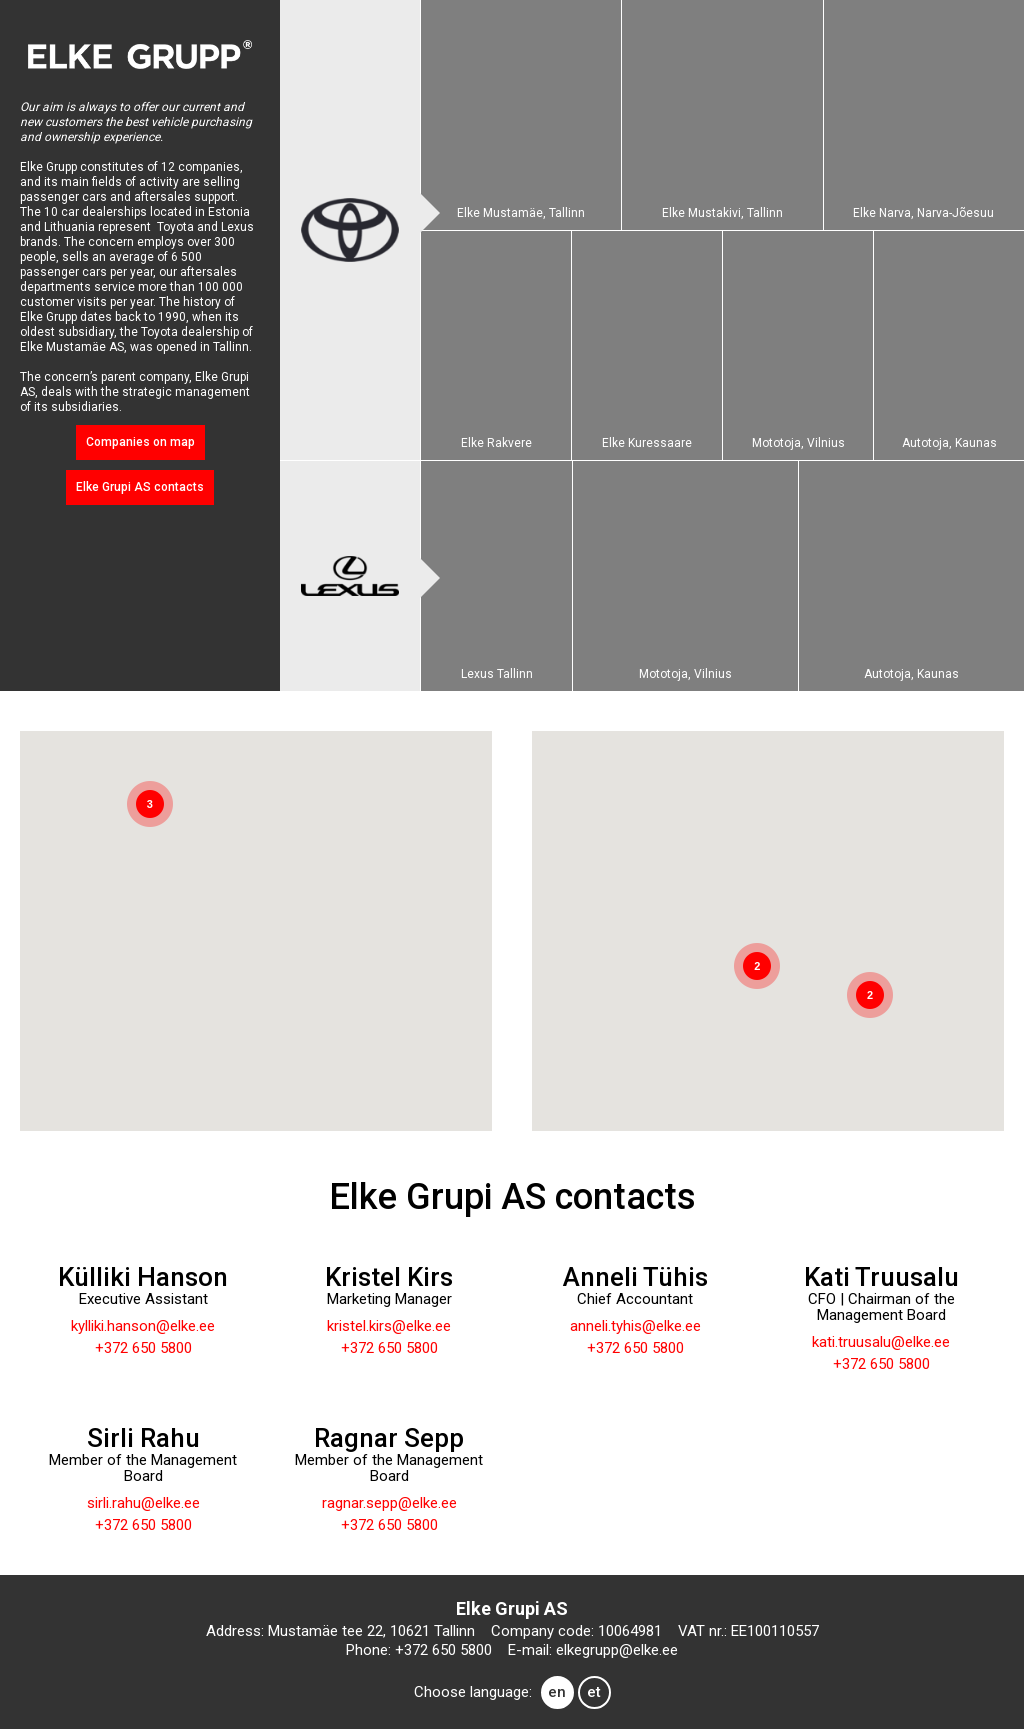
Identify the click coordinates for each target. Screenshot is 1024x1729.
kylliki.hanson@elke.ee (143, 1326)
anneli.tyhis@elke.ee (635, 1326)
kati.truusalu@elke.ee (881, 1342)
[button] (302, 799)
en (557, 1692)
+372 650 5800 (143, 1348)
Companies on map (140, 442)
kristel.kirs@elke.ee (389, 1326)
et (594, 1692)
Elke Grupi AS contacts (140, 487)
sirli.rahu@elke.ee (143, 1503)
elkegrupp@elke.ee (617, 1650)
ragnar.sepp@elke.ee (389, 1503)
